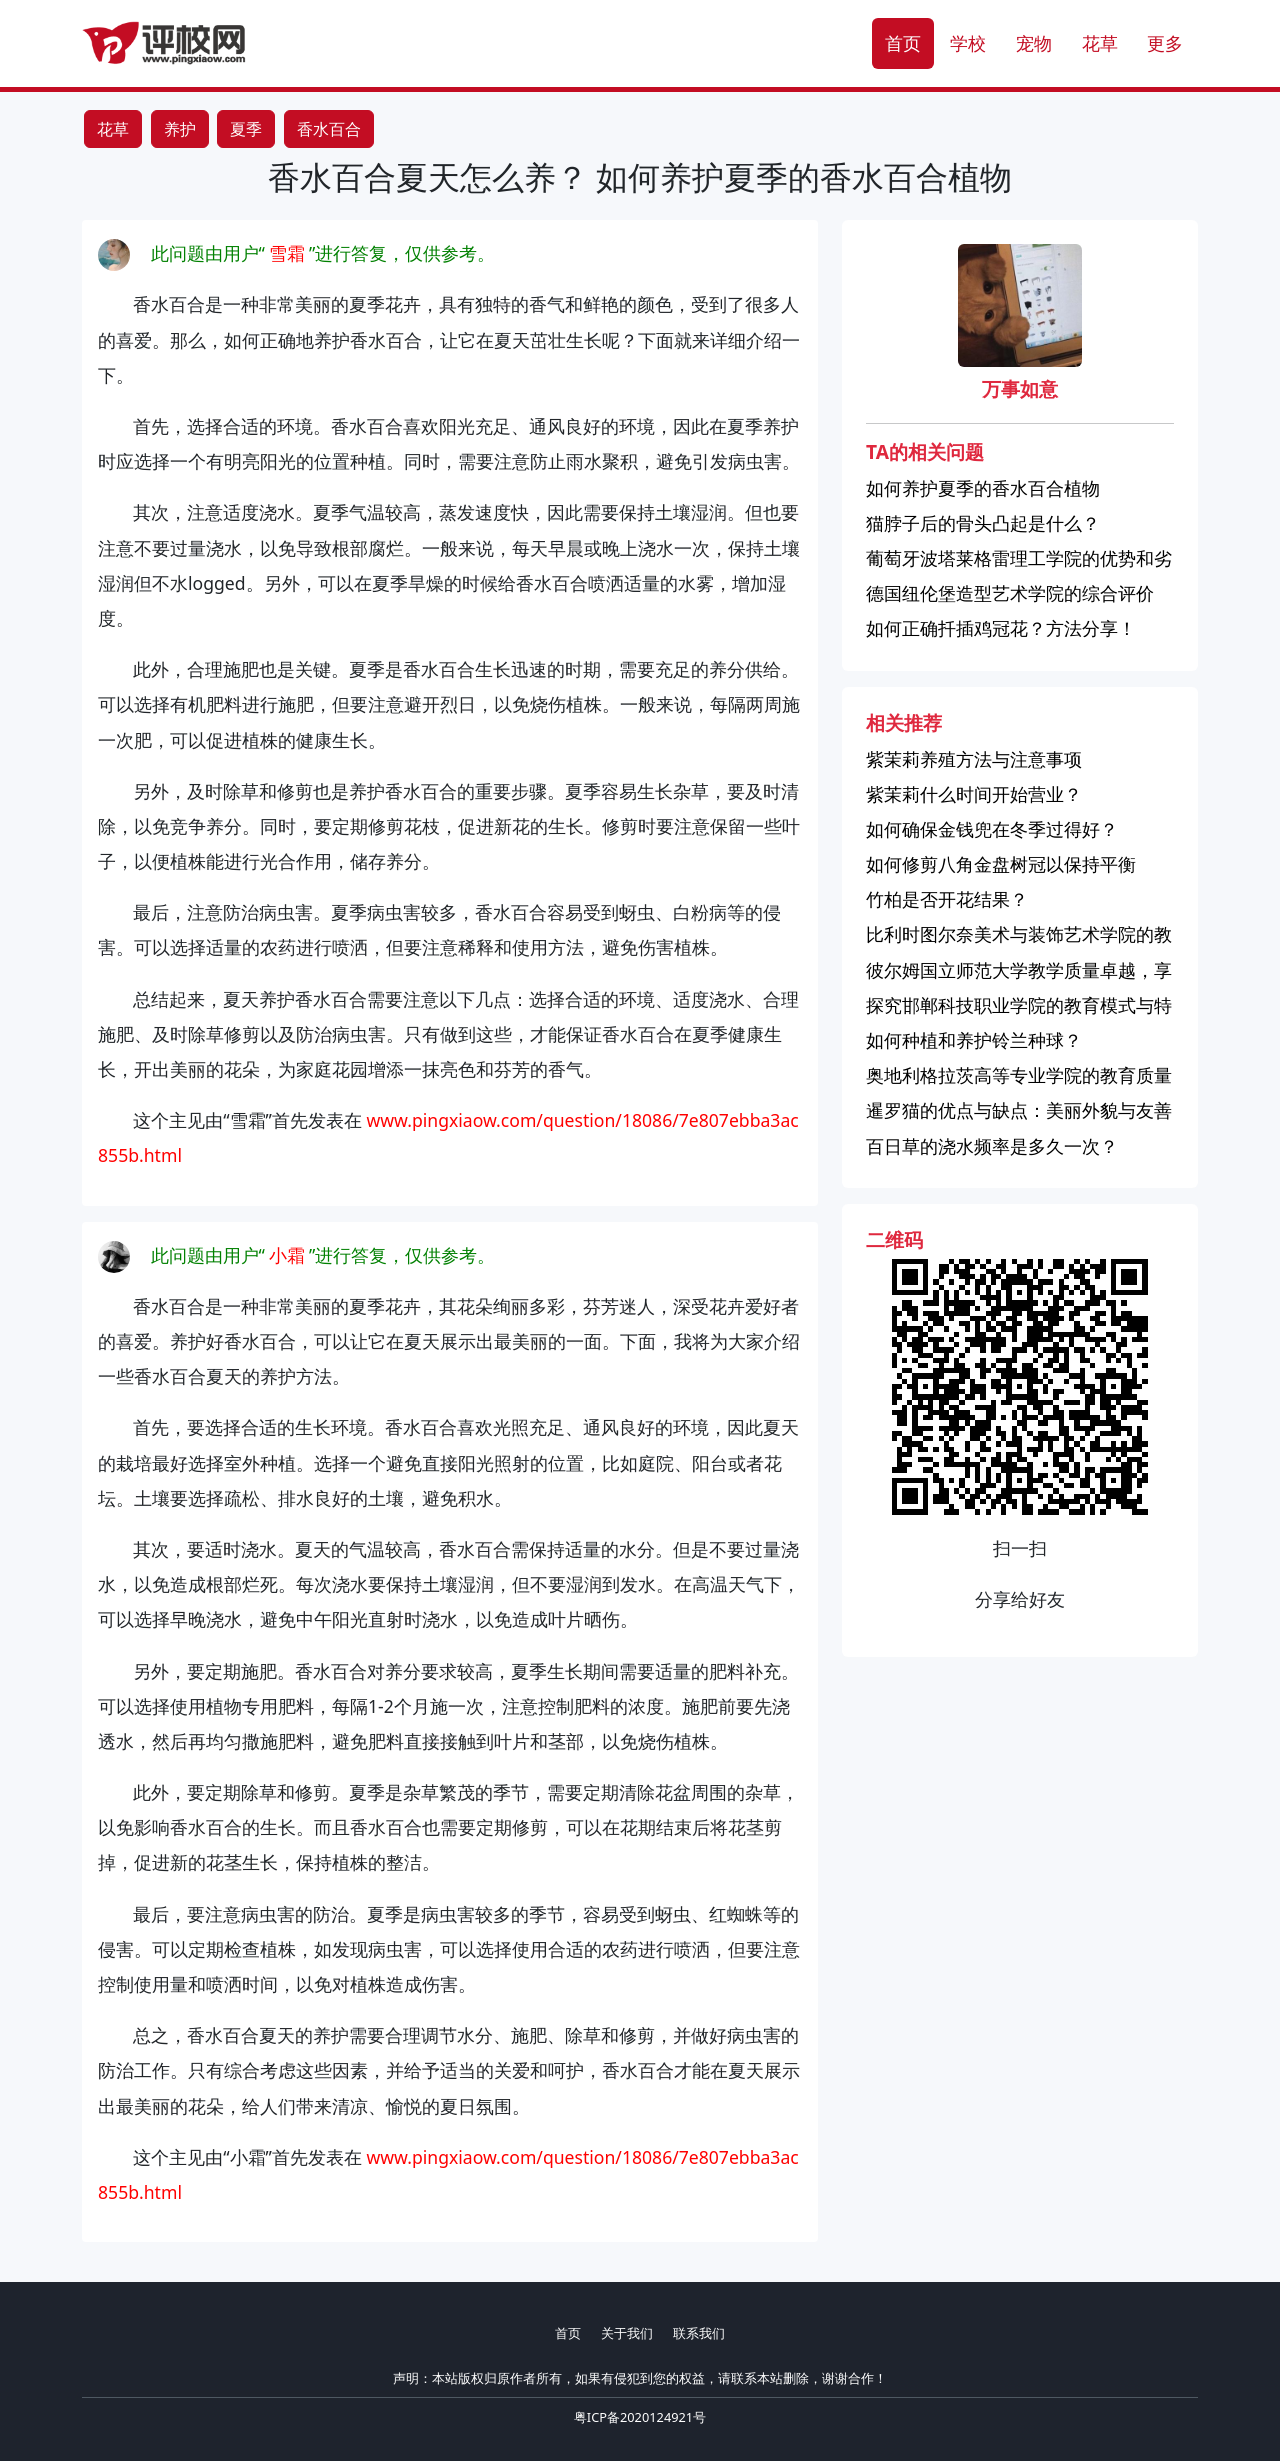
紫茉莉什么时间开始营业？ (974, 794)
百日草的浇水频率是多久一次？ (992, 1146)
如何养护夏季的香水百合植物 (983, 488)
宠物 (1034, 43)
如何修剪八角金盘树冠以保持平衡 (1001, 864)
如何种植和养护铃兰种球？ (974, 1040)
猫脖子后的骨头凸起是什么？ (983, 523)
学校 (968, 43)
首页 (903, 43)
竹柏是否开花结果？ (947, 899)
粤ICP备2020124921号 (640, 2417)
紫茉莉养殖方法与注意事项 (974, 759)
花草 (1100, 43)
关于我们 (627, 2333)
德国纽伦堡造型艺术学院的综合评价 (1010, 593)
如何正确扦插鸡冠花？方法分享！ (1001, 628)
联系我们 (699, 2333)
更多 (1165, 43)
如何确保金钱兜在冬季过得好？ (992, 829)
